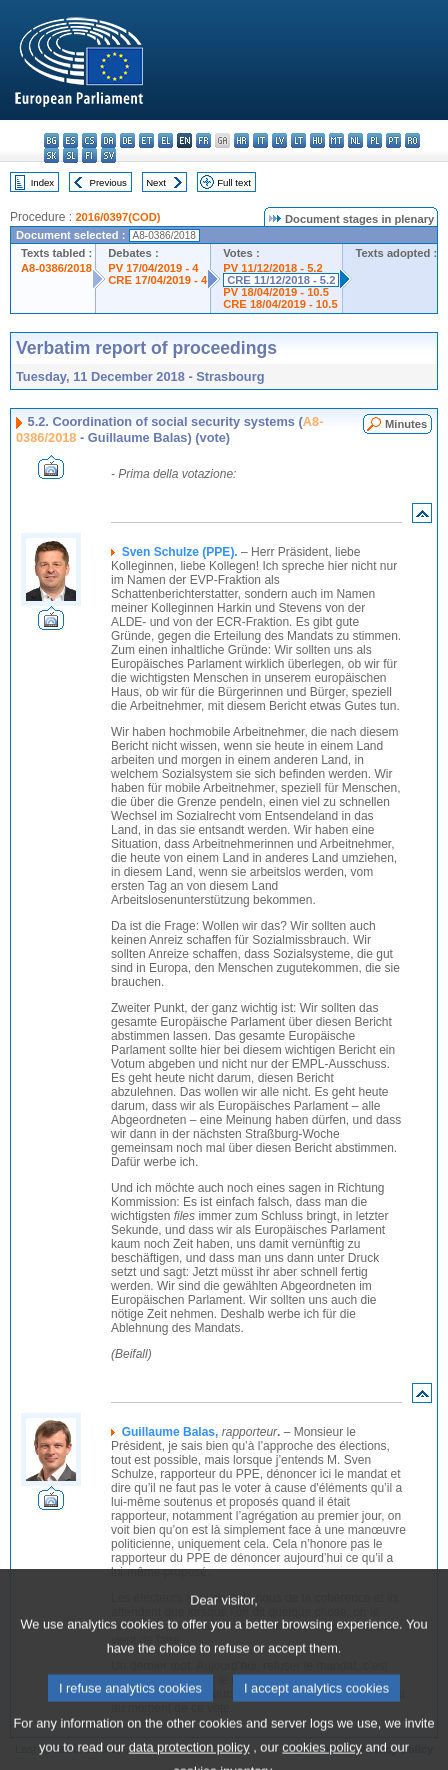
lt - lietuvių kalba (298, 140)
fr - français (203, 140)
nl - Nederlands (355, 140)
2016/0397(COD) (117, 217)
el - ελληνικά (165, 140)
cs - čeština (89, 140)
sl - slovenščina (70, 155)
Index (42, 182)
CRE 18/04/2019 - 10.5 (280, 304)
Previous (108, 182)
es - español (70, 140)
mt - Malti (336, 140)
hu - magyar (317, 140)
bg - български (51, 140)
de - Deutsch (127, 140)
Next (156, 182)
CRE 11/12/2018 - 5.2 (281, 280)
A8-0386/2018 (56, 268)
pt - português (393, 140)
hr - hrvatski (241, 140)
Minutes (406, 424)
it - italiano (260, 140)
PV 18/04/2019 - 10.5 (276, 292)
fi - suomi (89, 155)
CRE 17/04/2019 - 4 (157, 280)
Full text (234, 182)
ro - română (412, 140)
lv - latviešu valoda (279, 140)
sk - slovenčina (51, 155)
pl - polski (374, 140)
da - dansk (108, 140)
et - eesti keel (146, 140)
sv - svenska (108, 155)
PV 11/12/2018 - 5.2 (273, 268)
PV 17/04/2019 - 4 (153, 268)
